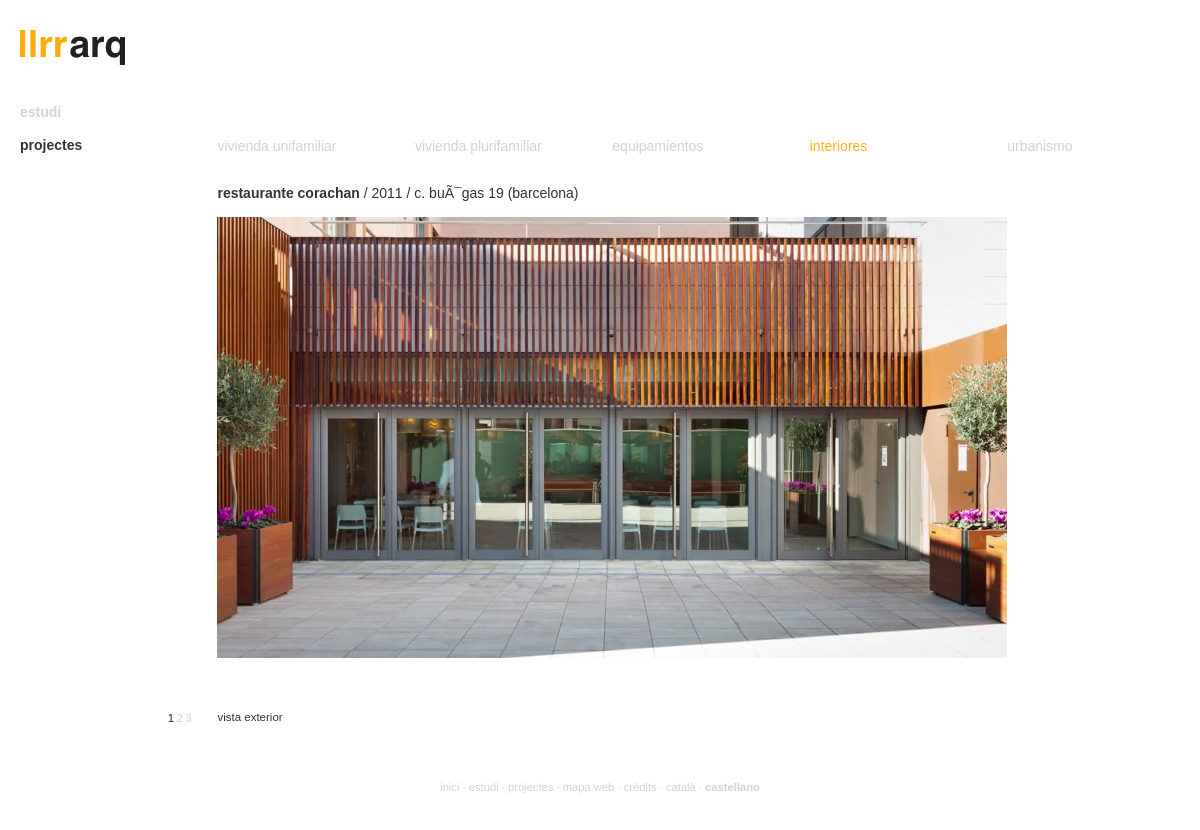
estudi (40, 112)
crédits (640, 787)
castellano (732, 787)
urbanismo (1039, 146)
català (681, 787)
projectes (51, 145)
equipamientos (657, 146)
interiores (839, 146)
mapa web (589, 787)
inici (449, 787)
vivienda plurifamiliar (478, 146)
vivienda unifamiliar (276, 146)
